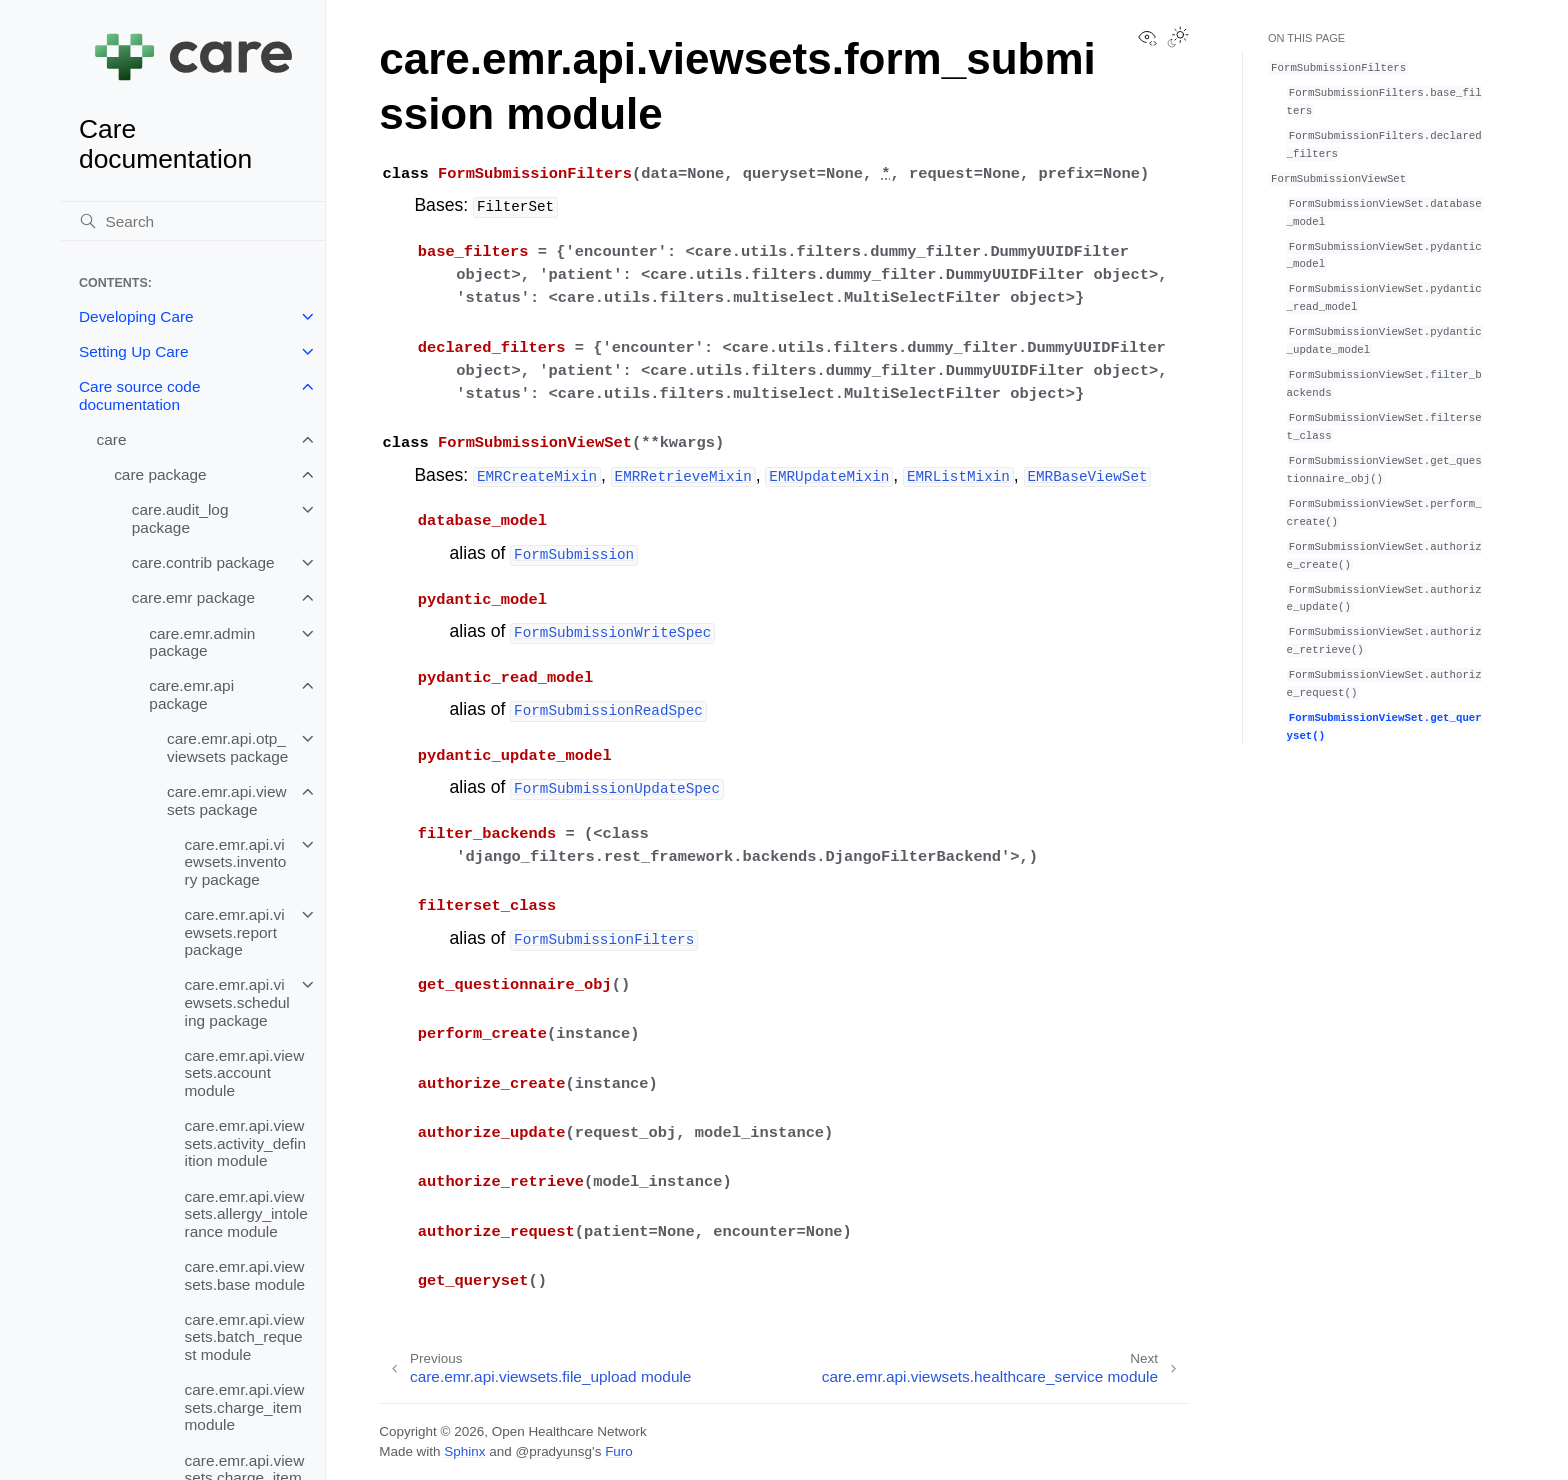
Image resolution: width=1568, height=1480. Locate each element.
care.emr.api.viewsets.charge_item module (245, 1407)
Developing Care (136, 316)
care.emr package (193, 597)
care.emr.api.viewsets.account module (245, 1073)
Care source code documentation (139, 395)
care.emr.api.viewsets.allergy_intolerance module (246, 1214)
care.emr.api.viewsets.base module (245, 1275)
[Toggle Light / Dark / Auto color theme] (1178, 39)
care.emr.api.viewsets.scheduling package (237, 1002)
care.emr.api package (191, 694)
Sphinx (464, 1451)
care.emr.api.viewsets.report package (235, 932)
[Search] (193, 221)
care (112, 439)
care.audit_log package (180, 518)
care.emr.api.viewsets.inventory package (236, 862)
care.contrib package (203, 562)
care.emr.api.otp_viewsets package (227, 747)
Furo (619, 1451)
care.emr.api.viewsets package (227, 800)
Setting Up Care (134, 351)
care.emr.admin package (202, 642)
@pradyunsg (553, 1451)
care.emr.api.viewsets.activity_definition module (245, 1143)
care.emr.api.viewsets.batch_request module (245, 1337)
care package (160, 474)
